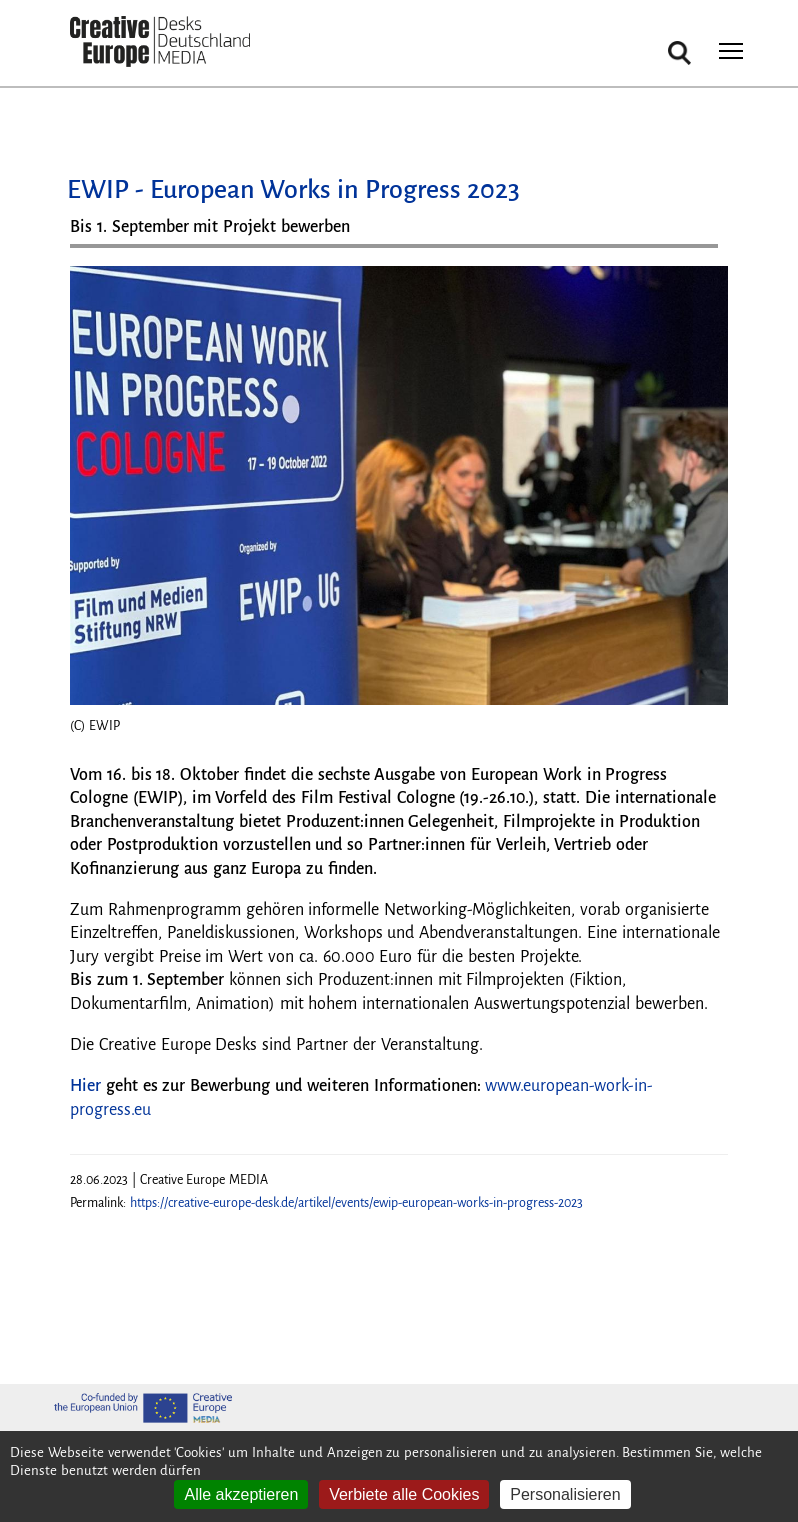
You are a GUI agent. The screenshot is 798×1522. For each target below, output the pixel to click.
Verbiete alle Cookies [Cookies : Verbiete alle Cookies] (404, 1494)
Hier (85, 1086)
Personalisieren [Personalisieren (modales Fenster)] (565, 1494)
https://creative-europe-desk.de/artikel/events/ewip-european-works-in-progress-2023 (356, 1203)
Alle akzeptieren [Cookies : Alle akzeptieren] (241, 1494)
